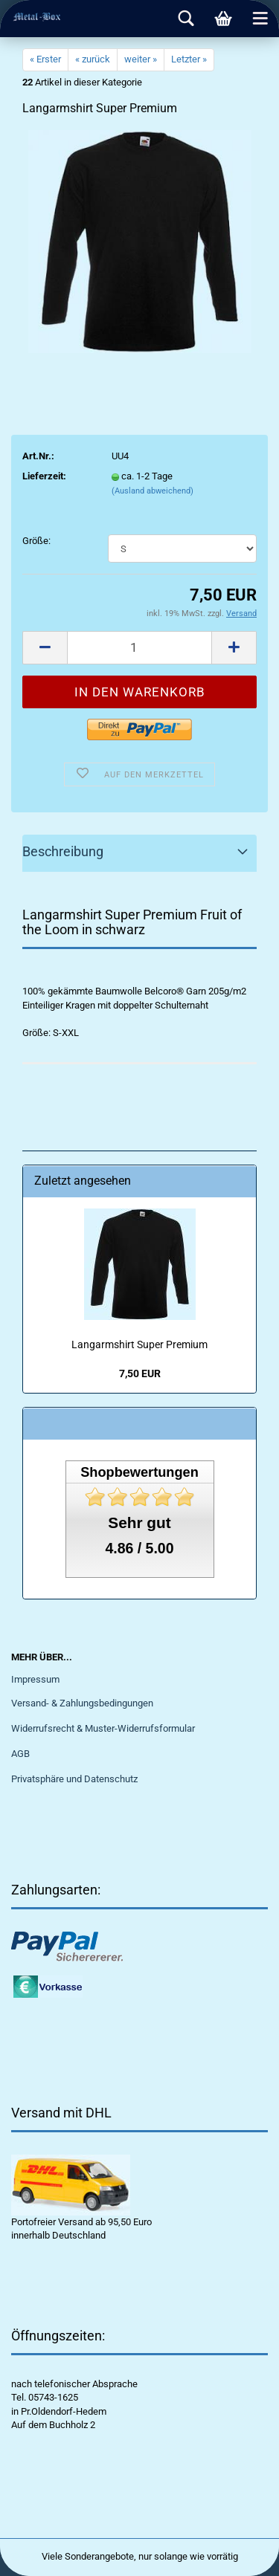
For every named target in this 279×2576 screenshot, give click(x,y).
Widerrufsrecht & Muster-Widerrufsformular (103, 1728)
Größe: (36, 540)
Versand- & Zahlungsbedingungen (82, 1703)
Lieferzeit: (44, 476)
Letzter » (189, 59)
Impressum (35, 1679)
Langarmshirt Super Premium (139, 1344)
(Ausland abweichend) (152, 491)
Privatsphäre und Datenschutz (74, 1778)
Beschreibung (62, 851)
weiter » (140, 59)
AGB (20, 1753)
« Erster (45, 59)
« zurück (92, 59)
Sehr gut (139, 1522)
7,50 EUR (140, 1373)
